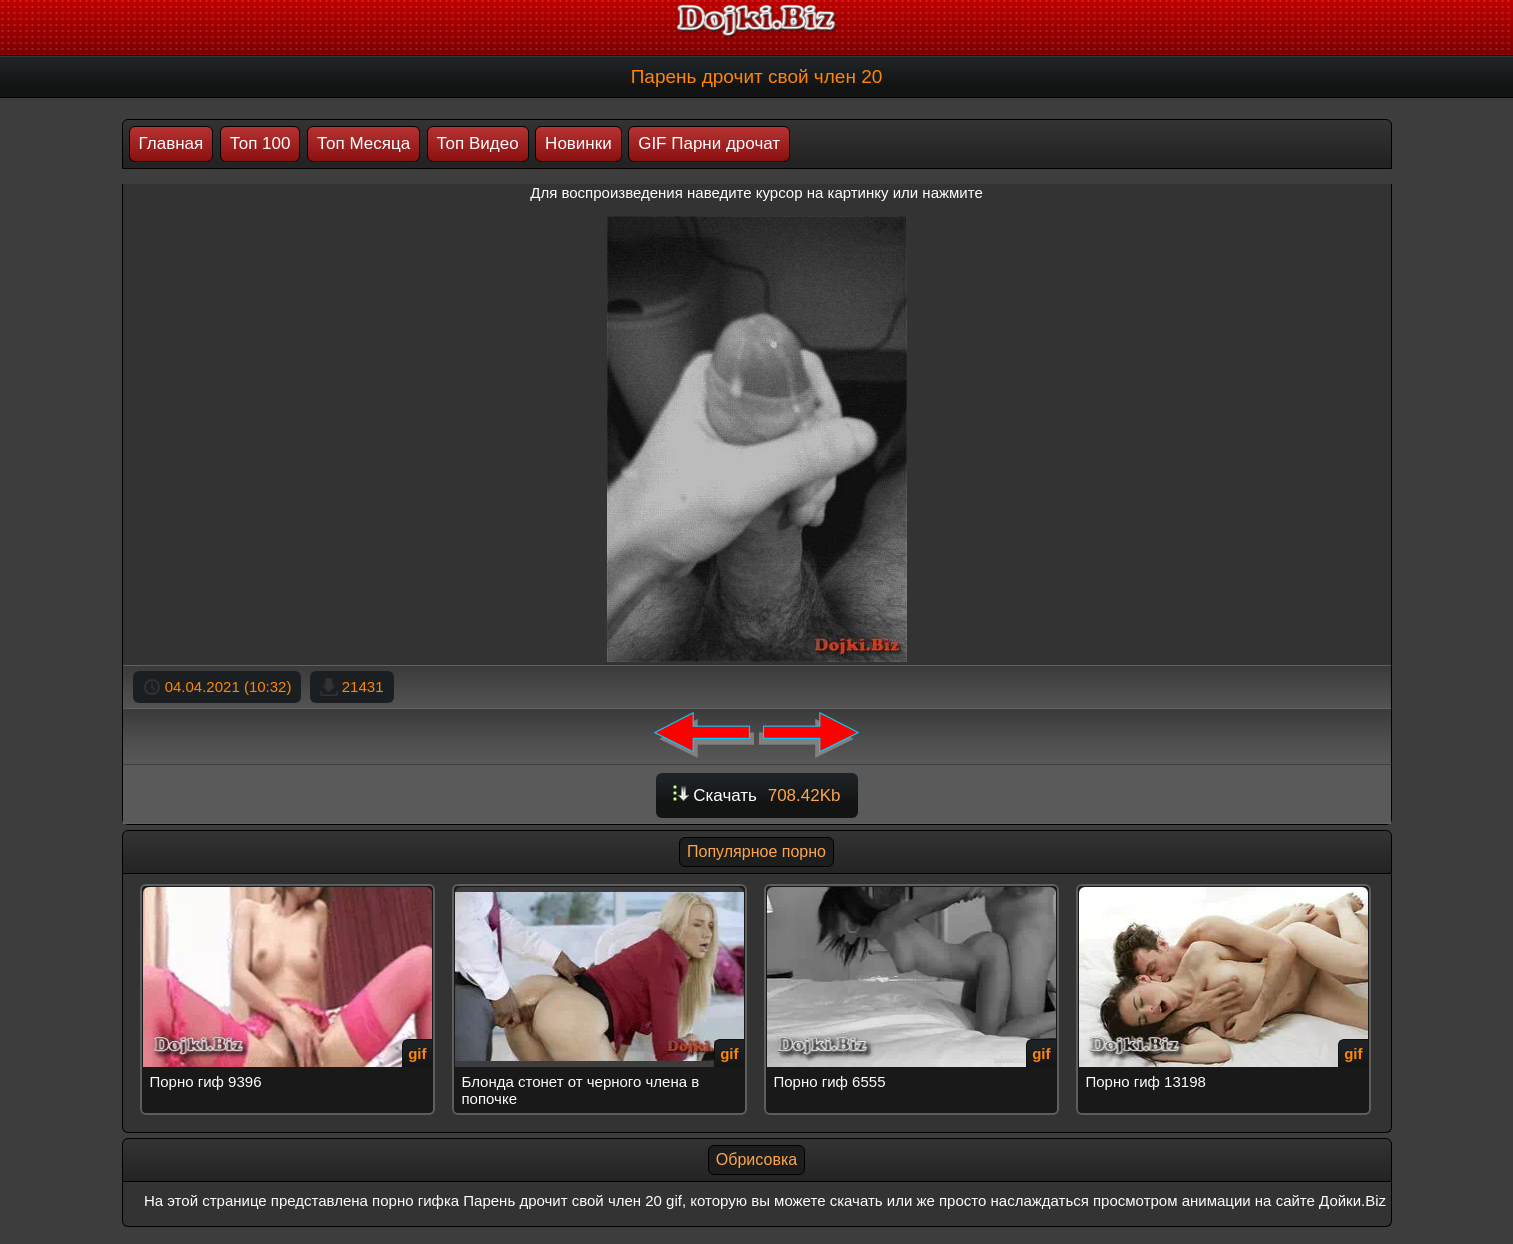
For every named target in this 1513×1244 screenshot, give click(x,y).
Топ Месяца (363, 143)
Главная (171, 143)
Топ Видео (478, 143)
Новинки (578, 143)
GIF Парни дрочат (709, 143)
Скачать (757, 795)
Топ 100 (260, 143)
